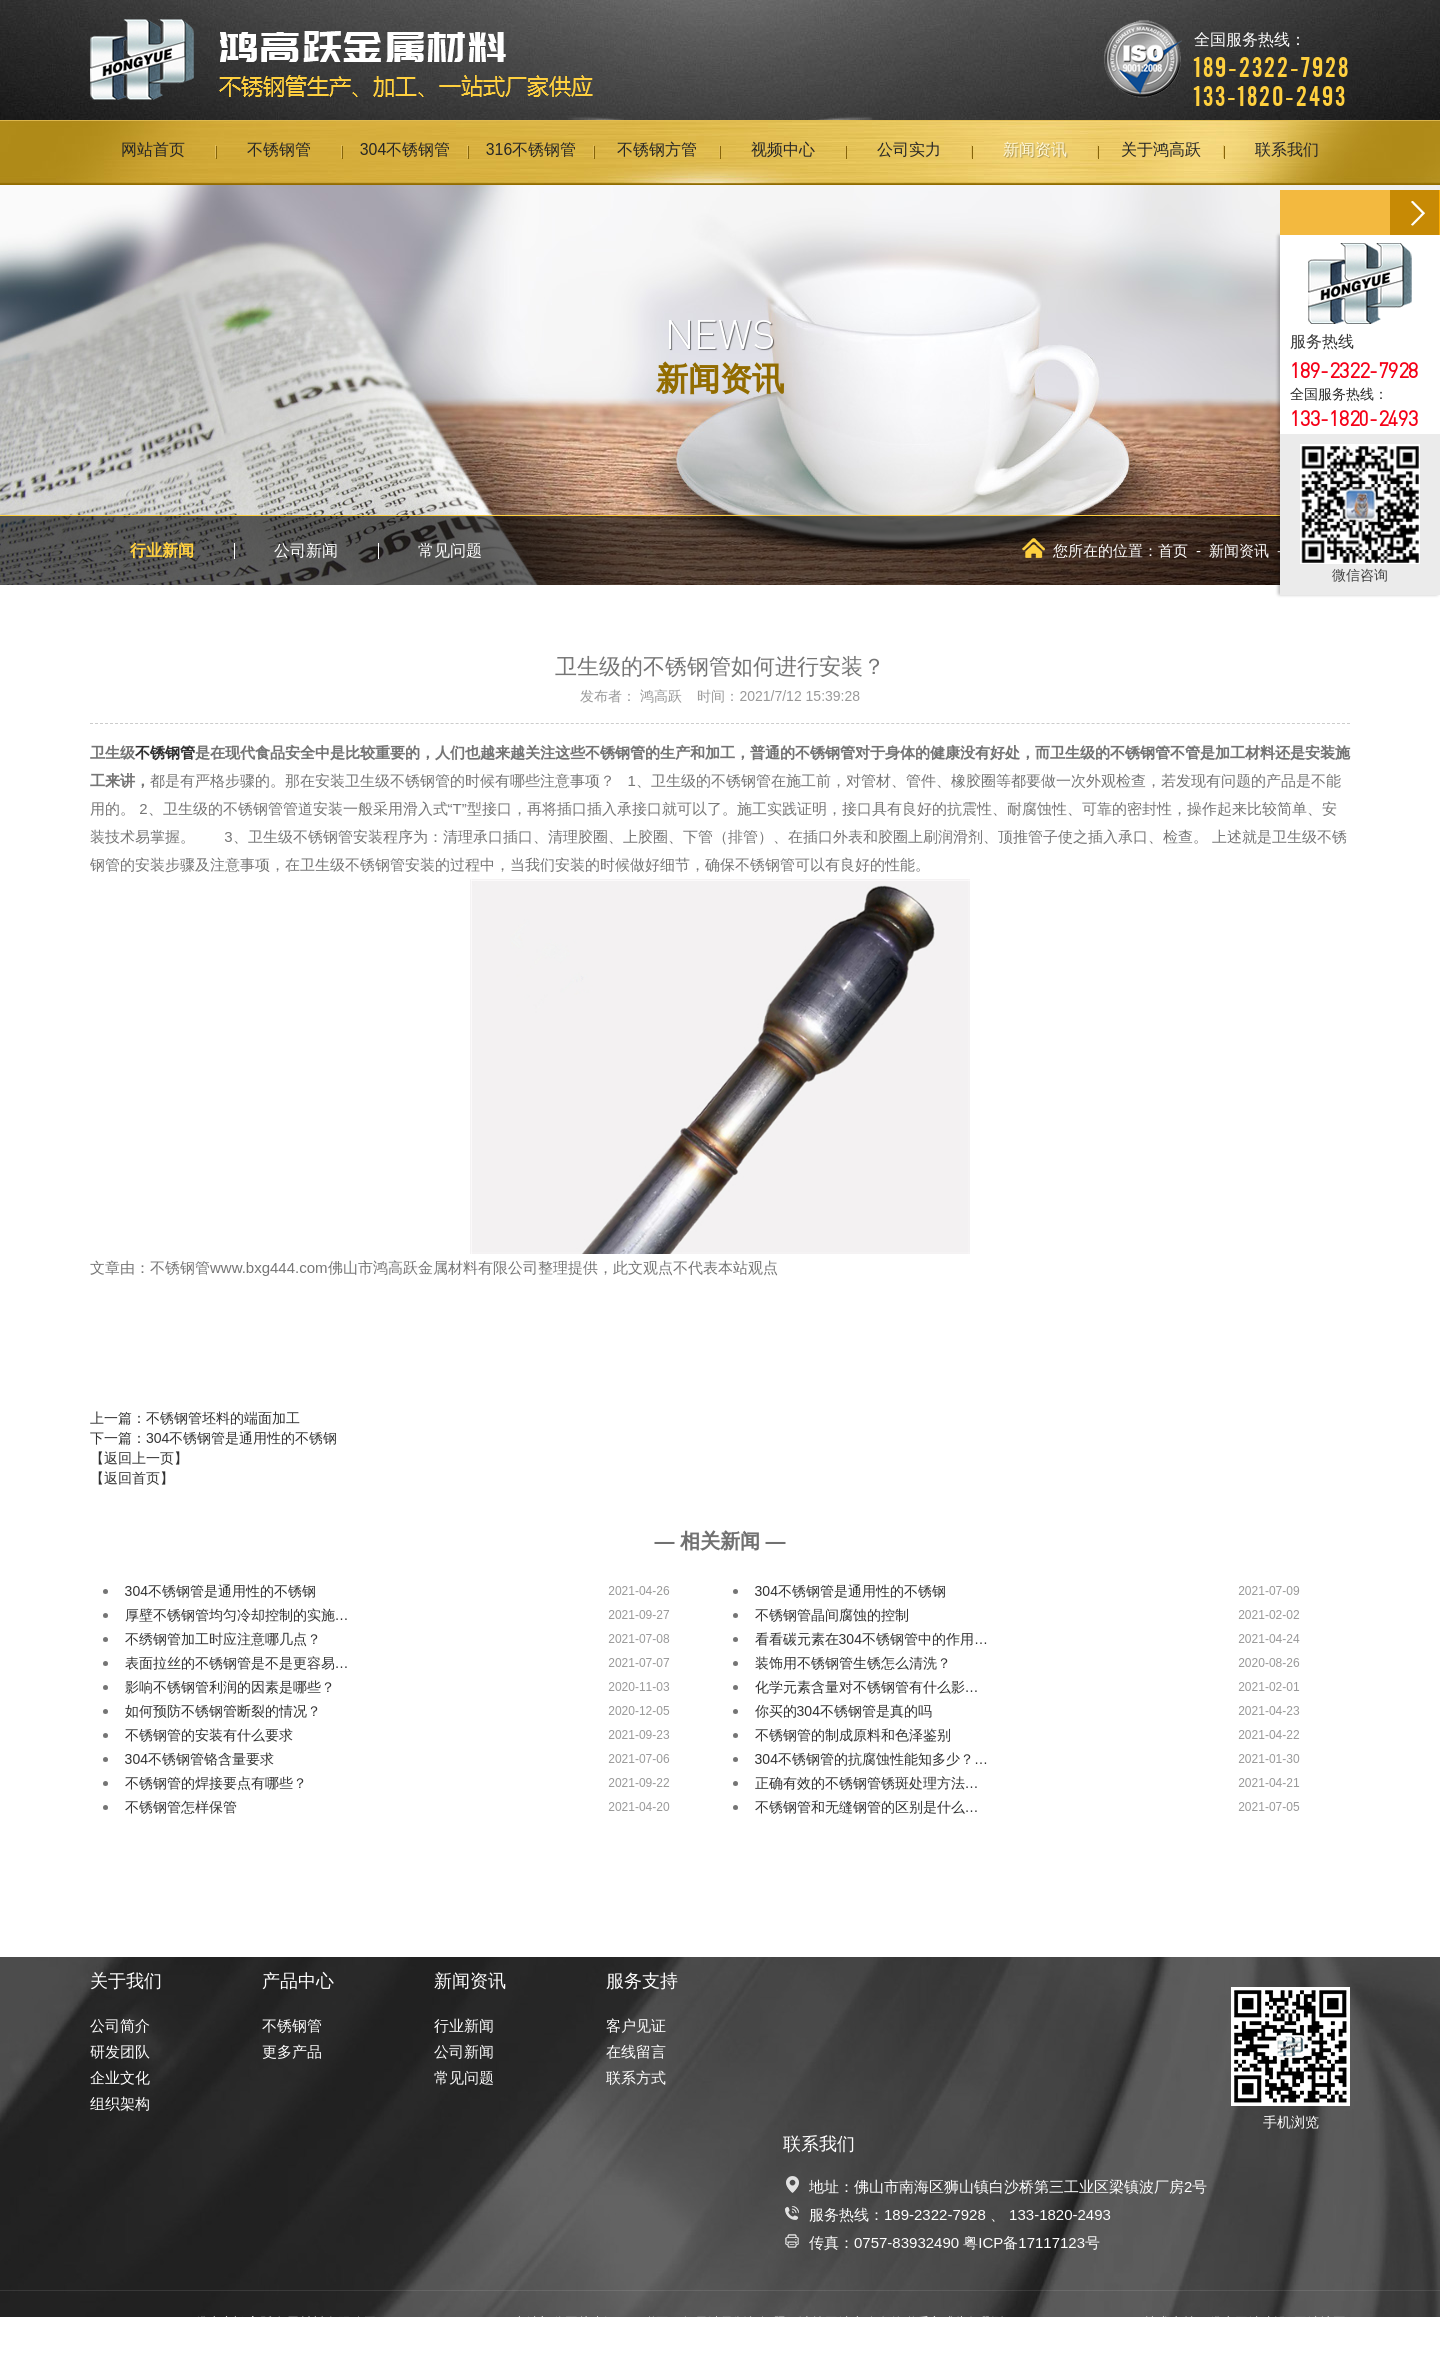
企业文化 (120, 2077)
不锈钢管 (279, 151)
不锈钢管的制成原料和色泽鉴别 (853, 1735)
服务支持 (642, 1981)
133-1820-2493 (1060, 2214)
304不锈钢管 (405, 151)
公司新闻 (306, 550)
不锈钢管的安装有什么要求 (209, 1735)
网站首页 (153, 151)
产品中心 (298, 1981)
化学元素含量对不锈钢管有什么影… (867, 1687)
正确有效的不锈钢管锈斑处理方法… (867, 1783)
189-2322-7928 (935, 2214)
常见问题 (450, 550)
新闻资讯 (1035, 151)
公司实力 (909, 151)
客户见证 (636, 2025)
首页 (1173, 550)
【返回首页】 (132, 1478)
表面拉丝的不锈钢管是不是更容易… (237, 1663)
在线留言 (636, 2051)
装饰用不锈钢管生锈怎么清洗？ (853, 1663)
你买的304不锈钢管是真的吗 (843, 1711)
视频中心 (783, 151)
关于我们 (126, 1981)
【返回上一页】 (139, 1458)
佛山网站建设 (1248, 2322)
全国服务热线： (1272, 55)
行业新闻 (162, 550)
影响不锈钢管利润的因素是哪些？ (230, 1687)
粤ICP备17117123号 (1031, 2242)
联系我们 (1287, 151)
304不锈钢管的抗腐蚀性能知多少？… (871, 1759)
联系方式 (636, 2077)
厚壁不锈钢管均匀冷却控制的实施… (237, 1615)
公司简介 (120, 2025)
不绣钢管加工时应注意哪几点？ (223, 1639)
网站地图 (1320, 2322)
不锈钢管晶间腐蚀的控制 (832, 1615)
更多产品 (292, 2051)
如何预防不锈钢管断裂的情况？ (223, 1711)
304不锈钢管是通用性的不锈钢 (220, 1591)
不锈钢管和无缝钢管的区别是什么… (867, 1807)
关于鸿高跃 (1161, 151)
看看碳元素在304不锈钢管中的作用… (871, 1639)
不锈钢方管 (657, 151)
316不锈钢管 (531, 151)
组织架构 (120, 2103)
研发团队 (120, 2051)
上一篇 (195, 1418)
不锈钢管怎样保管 (181, 1807)
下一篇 (213, 1438)
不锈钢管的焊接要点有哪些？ (216, 1783)
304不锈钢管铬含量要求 (199, 1759)
